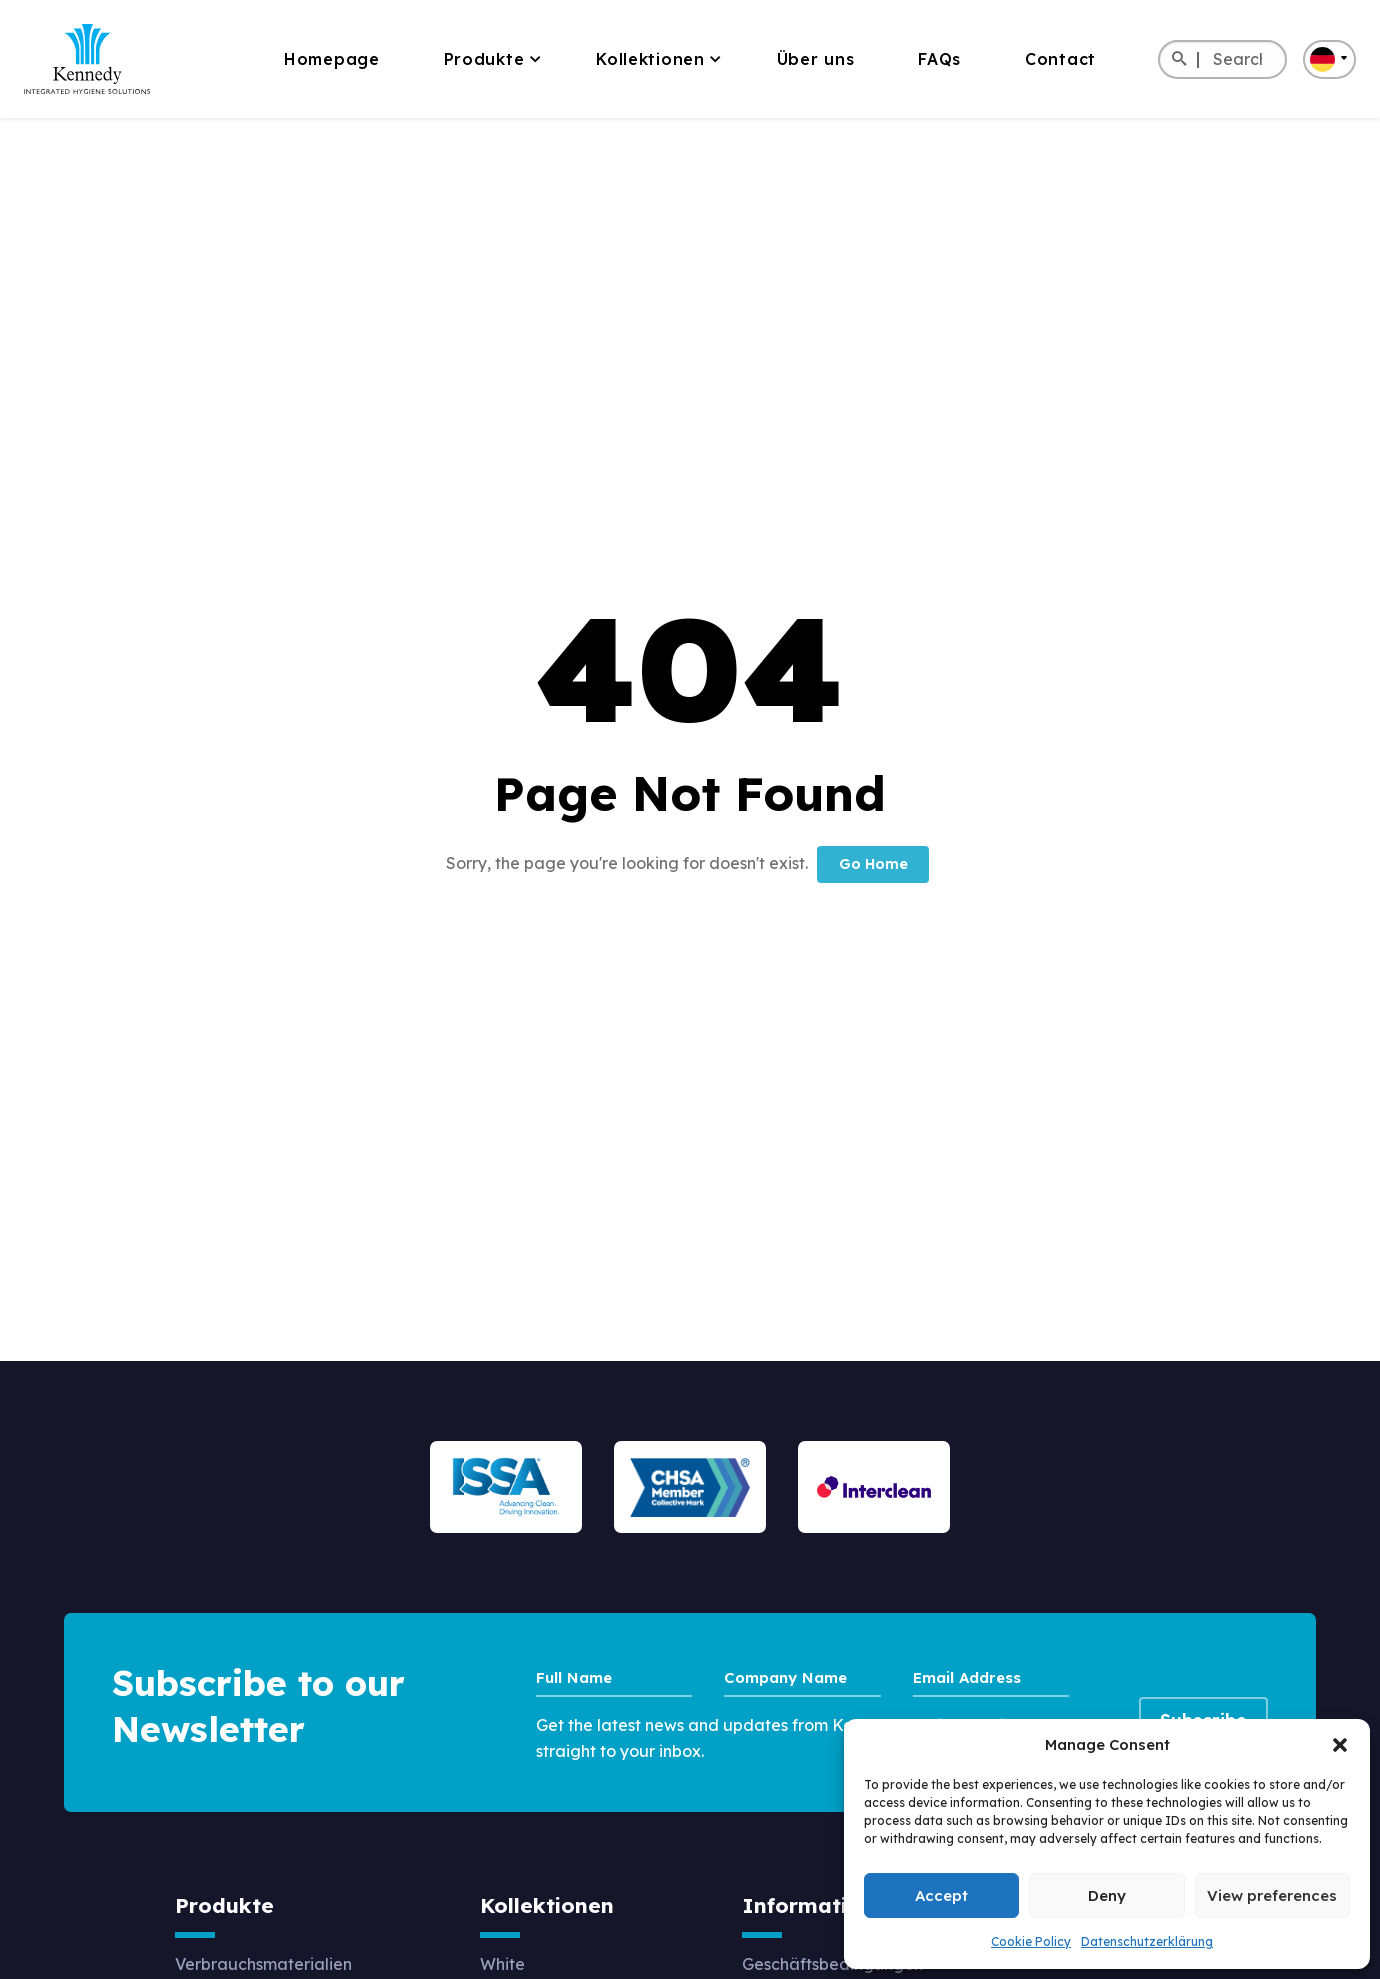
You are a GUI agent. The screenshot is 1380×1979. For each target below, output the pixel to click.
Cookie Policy (1031, 1941)
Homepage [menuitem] (332, 59)
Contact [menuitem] (1060, 59)
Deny (1107, 1895)
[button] (1340, 1745)
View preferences (1272, 1895)
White (502, 1963)
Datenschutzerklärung (1147, 1941)
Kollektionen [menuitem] (650, 59)
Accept (941, 1895)
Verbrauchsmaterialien (263, 1963)
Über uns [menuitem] (816, 59)
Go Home (873, 864)
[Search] (1178, 60)
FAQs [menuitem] (939, 59)
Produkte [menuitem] (484, 59)
